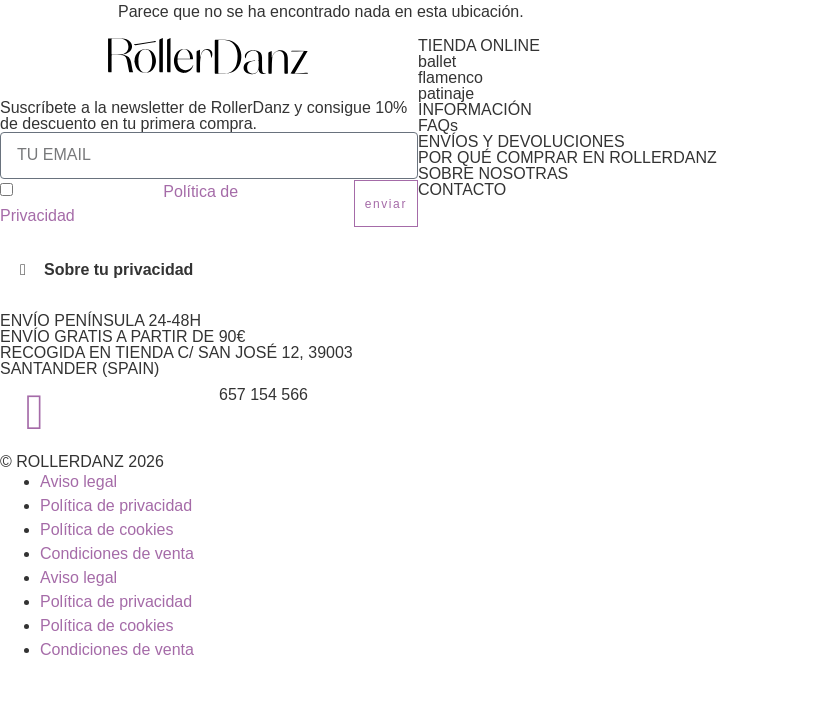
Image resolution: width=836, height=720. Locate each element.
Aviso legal (78, 481)
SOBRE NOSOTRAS (493, 173)
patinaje (446, 93)
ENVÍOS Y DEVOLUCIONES (521, 141)
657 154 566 (263, 394)
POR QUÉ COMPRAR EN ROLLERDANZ (567, 157)
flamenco (450, 77)
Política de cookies (106, 529)
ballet (437, 61)
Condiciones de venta (117, 553)
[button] (209, 270)
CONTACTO (462, 189)
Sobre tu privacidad (118, 269)
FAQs (438, 125)
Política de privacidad (116, 505)
